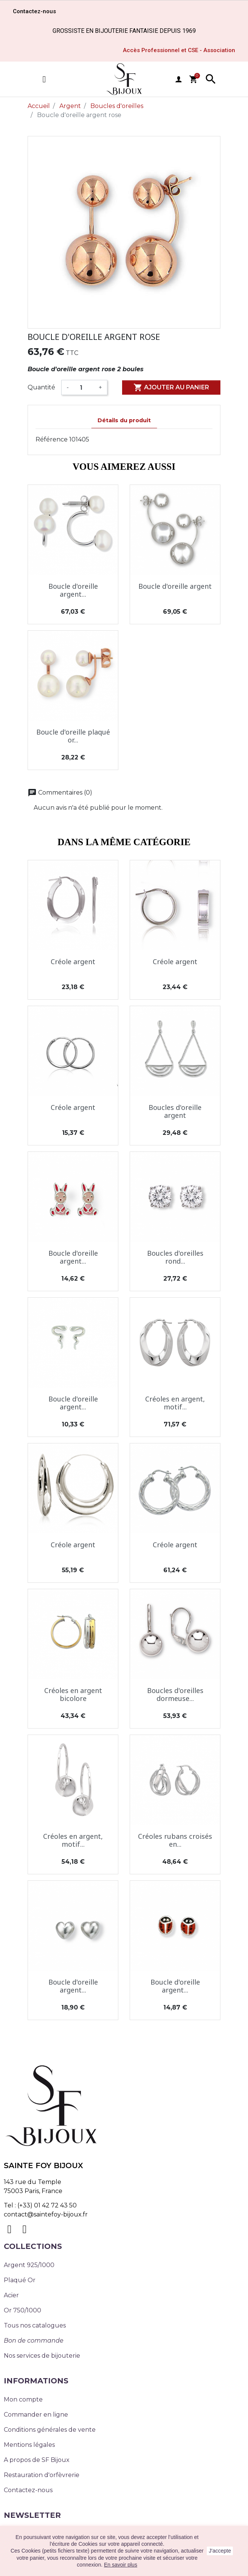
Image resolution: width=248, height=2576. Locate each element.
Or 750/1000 (22, 2310)
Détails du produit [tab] (124, 420)
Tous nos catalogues (35, 2325)
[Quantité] (83, 387)
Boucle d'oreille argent (175, 586)
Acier (11, 2295)
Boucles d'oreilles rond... (175, 1257)
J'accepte (220, 2551)
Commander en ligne (36, 2414)
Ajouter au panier (171, 387)
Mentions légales (29, 2444)
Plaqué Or (20, 2280)
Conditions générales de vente (50, 2429)
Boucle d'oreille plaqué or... (73, 736)
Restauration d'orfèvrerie (41, 2475)
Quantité (41, 387)
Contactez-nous (28, 2490)
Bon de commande (34, 2340)
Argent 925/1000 (29, 2265)
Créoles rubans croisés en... (175, 1840)
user (178, 79)
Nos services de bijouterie (42, 2355)
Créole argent (73, 961)
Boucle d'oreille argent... (73, 590)
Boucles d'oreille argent (175, 1111)
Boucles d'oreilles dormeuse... (175, 1694)
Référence (52, 439)
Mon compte (23, 2399)
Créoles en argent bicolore (73, 1694)
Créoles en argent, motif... (175, 1403)
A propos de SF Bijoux (37, 2459)
